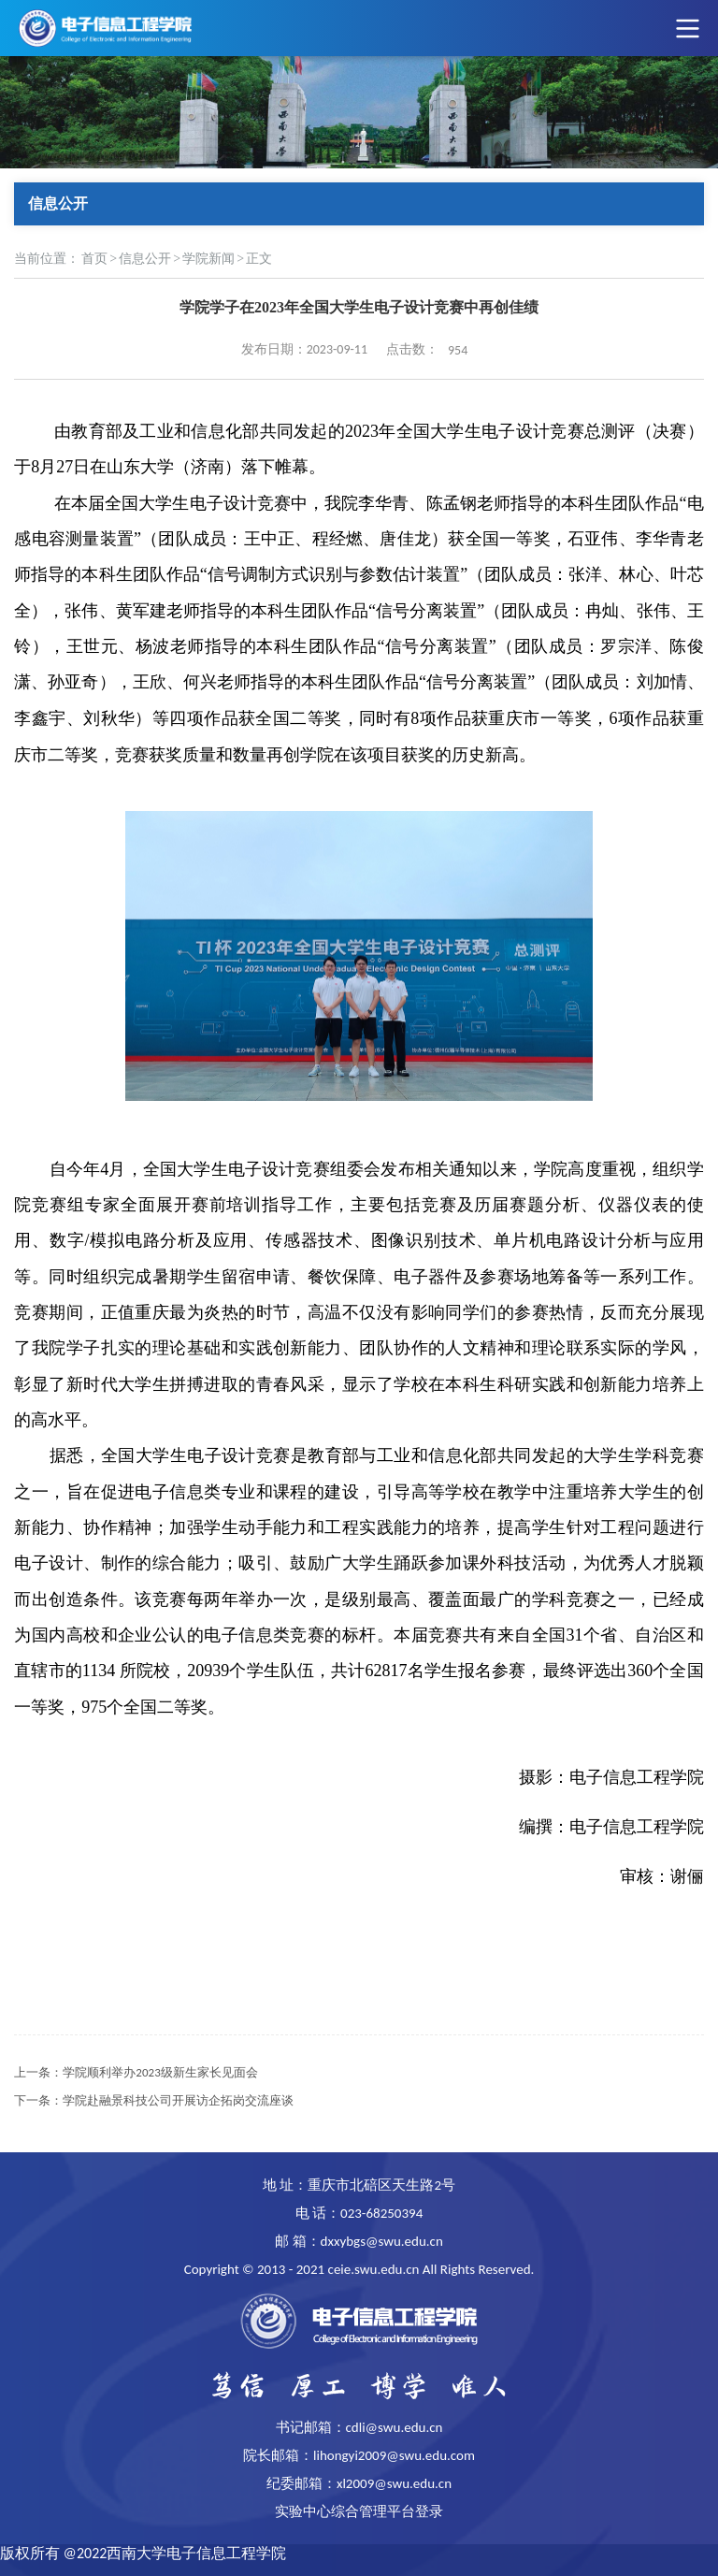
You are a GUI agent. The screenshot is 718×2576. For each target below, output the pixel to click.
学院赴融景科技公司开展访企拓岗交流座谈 (178, 2100)
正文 (259, 259)
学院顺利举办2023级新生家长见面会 (160, 2072)
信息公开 (145, 259)
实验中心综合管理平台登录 (359, 2511)
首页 (94, 259)
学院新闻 (208, 259)
